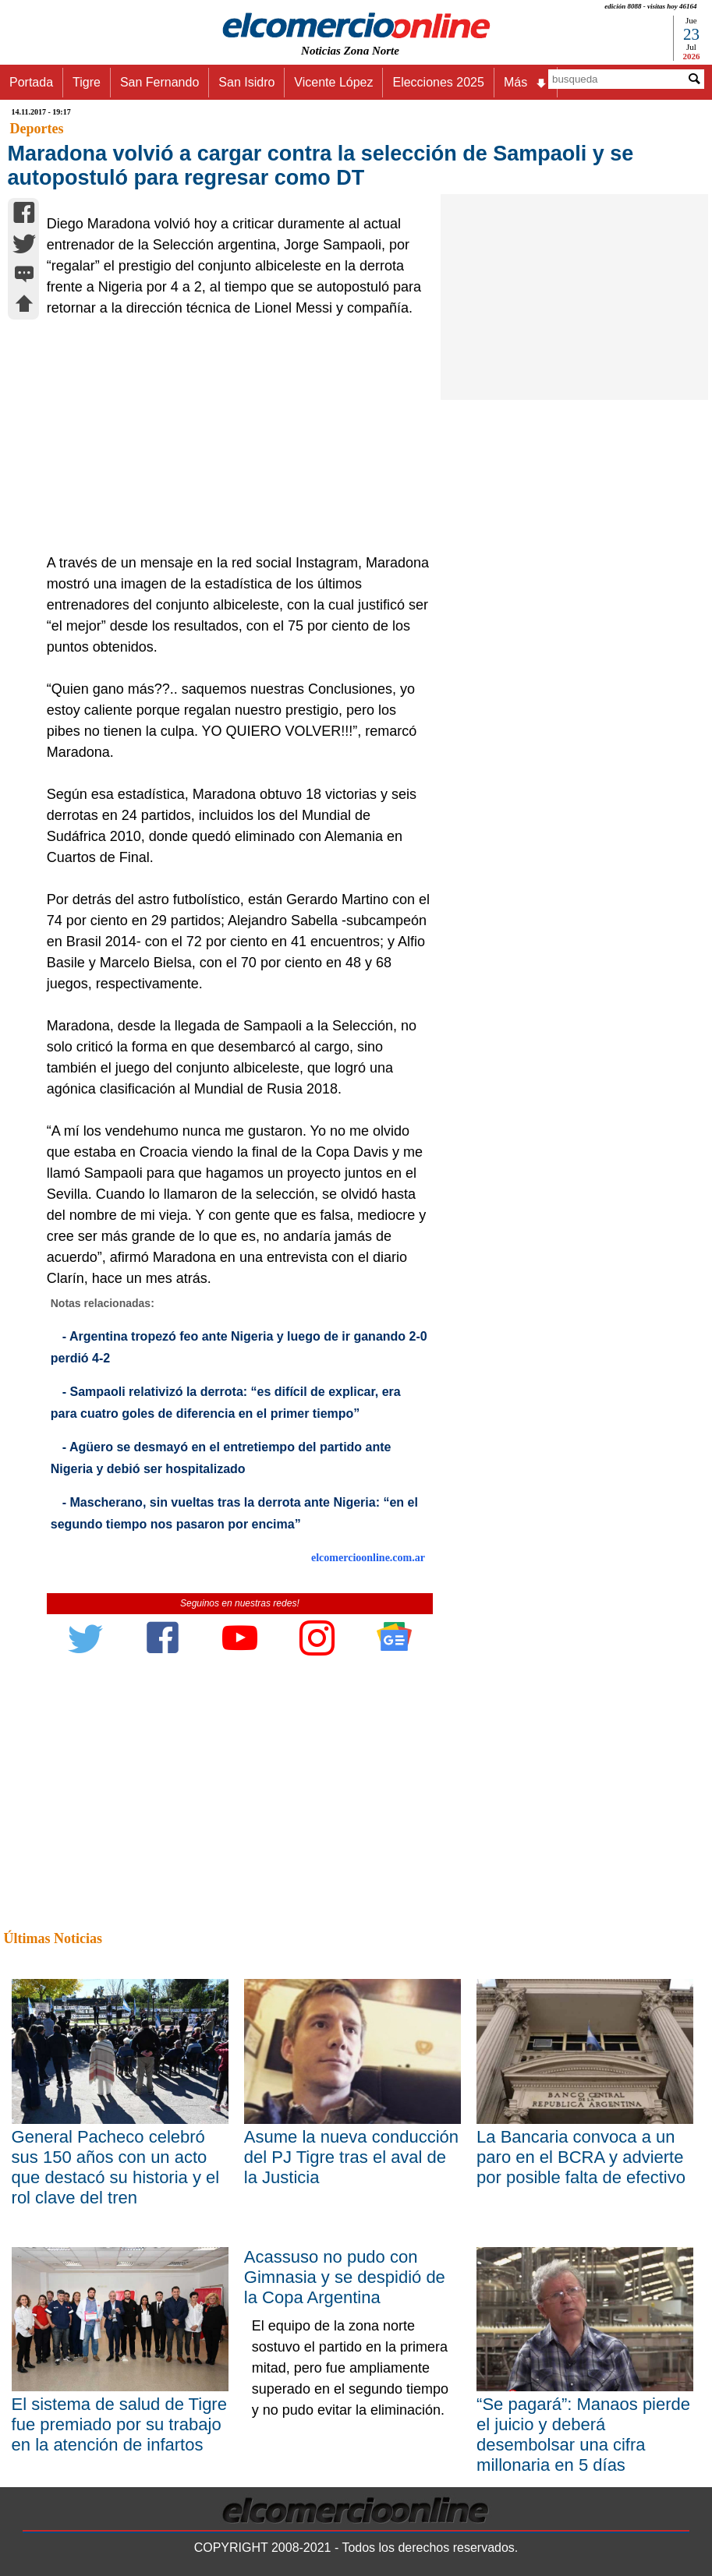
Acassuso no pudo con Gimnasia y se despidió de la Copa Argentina (344, 2277)
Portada (31, 82)
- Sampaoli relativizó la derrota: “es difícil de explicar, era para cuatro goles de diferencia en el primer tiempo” (226, 1402)
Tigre (87, 82)
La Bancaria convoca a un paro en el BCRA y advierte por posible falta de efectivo (580, 2157)
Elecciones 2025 (438, 82)
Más (525, 83)
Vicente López (333, 82)
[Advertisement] (234, 436)
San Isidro (246, 82)
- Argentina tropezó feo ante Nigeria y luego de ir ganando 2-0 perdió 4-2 (239, 1347)
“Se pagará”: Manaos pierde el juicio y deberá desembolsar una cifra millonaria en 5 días (583, 2434)
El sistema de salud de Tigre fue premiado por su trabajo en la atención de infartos (119, 2424)
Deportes (37, 128)
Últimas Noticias (53, 1938)
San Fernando (159, 82)
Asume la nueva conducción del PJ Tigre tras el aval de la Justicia (351, 2157)
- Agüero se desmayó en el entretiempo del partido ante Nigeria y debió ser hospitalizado (221, 1457)
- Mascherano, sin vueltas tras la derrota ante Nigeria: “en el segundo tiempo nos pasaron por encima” (234, 1513)
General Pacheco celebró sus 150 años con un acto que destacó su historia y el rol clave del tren (116, 2167)
